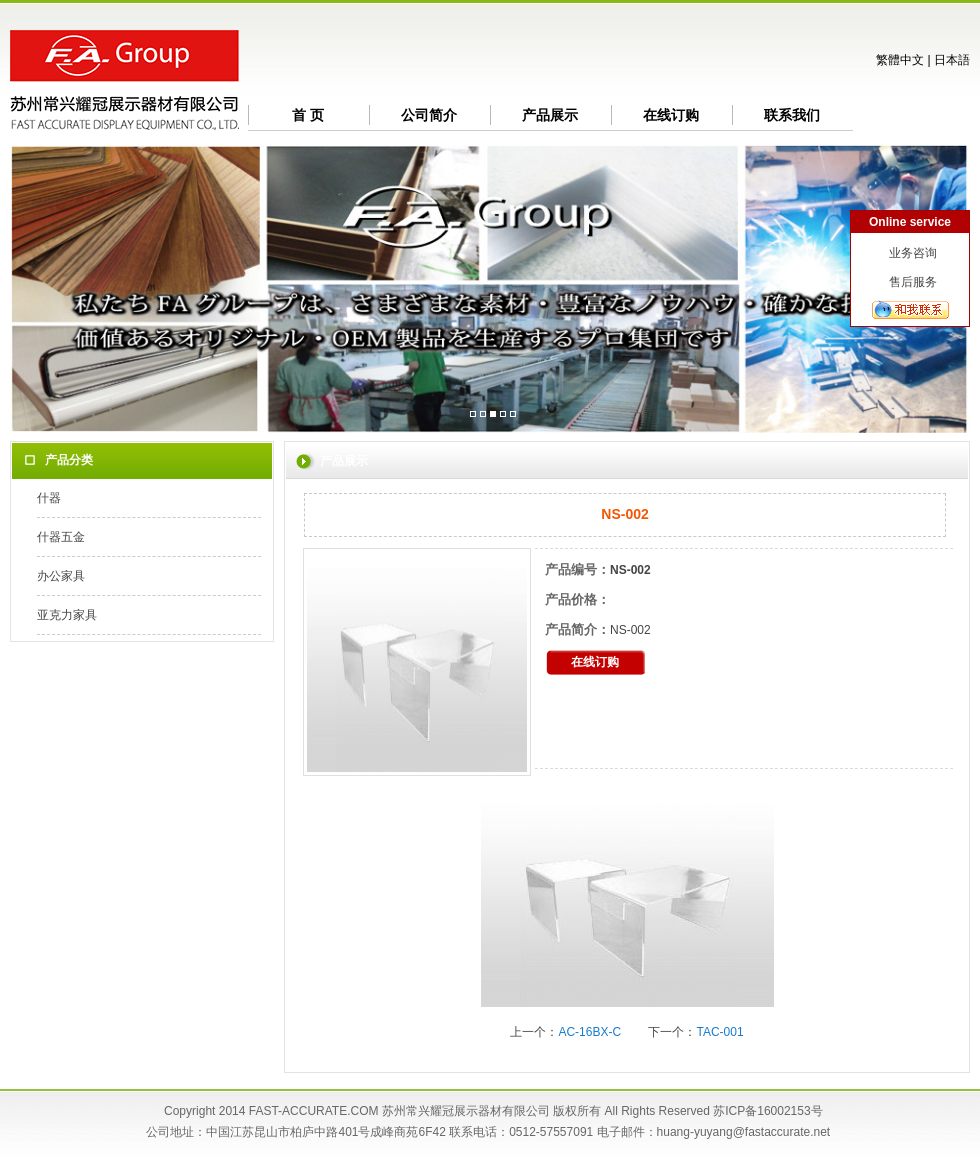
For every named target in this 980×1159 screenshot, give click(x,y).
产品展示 (550, 115)
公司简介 (429, 115)
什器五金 (61, 537)
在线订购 (671, 115)
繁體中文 (900, 60)
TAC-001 (719, 1032)
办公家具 (61, 576)
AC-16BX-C (589, 1032)
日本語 (952, 60)
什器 (49, 498)
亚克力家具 (67, 615)
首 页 (308, 115)
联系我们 (792, 115)
